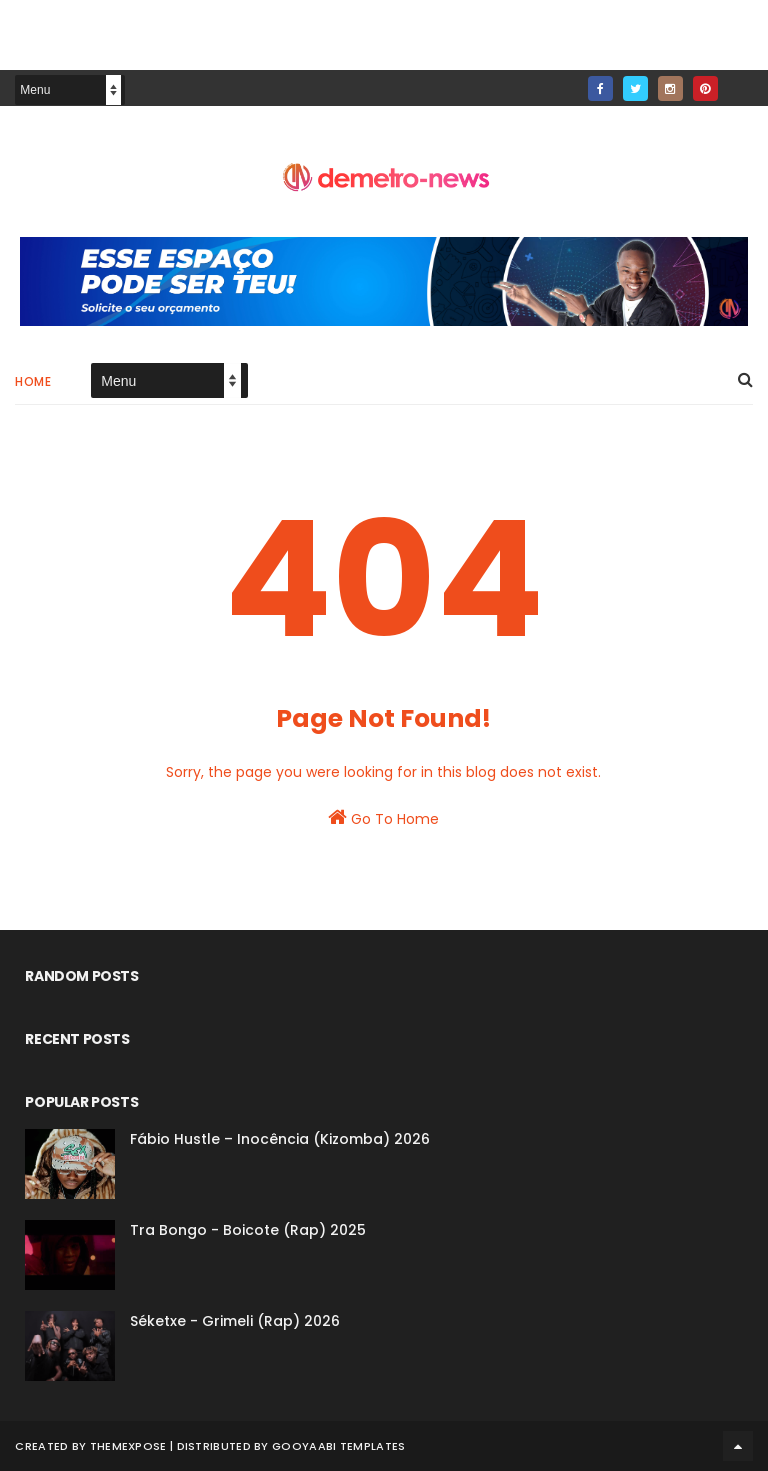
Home (33, 381)
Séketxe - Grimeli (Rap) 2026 (235, 1321)
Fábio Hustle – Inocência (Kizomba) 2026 (280, 1139)
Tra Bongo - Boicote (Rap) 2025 (248, 1230)
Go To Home (383, 818)
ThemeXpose (128, 1446)
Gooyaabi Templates (338, 1446)
